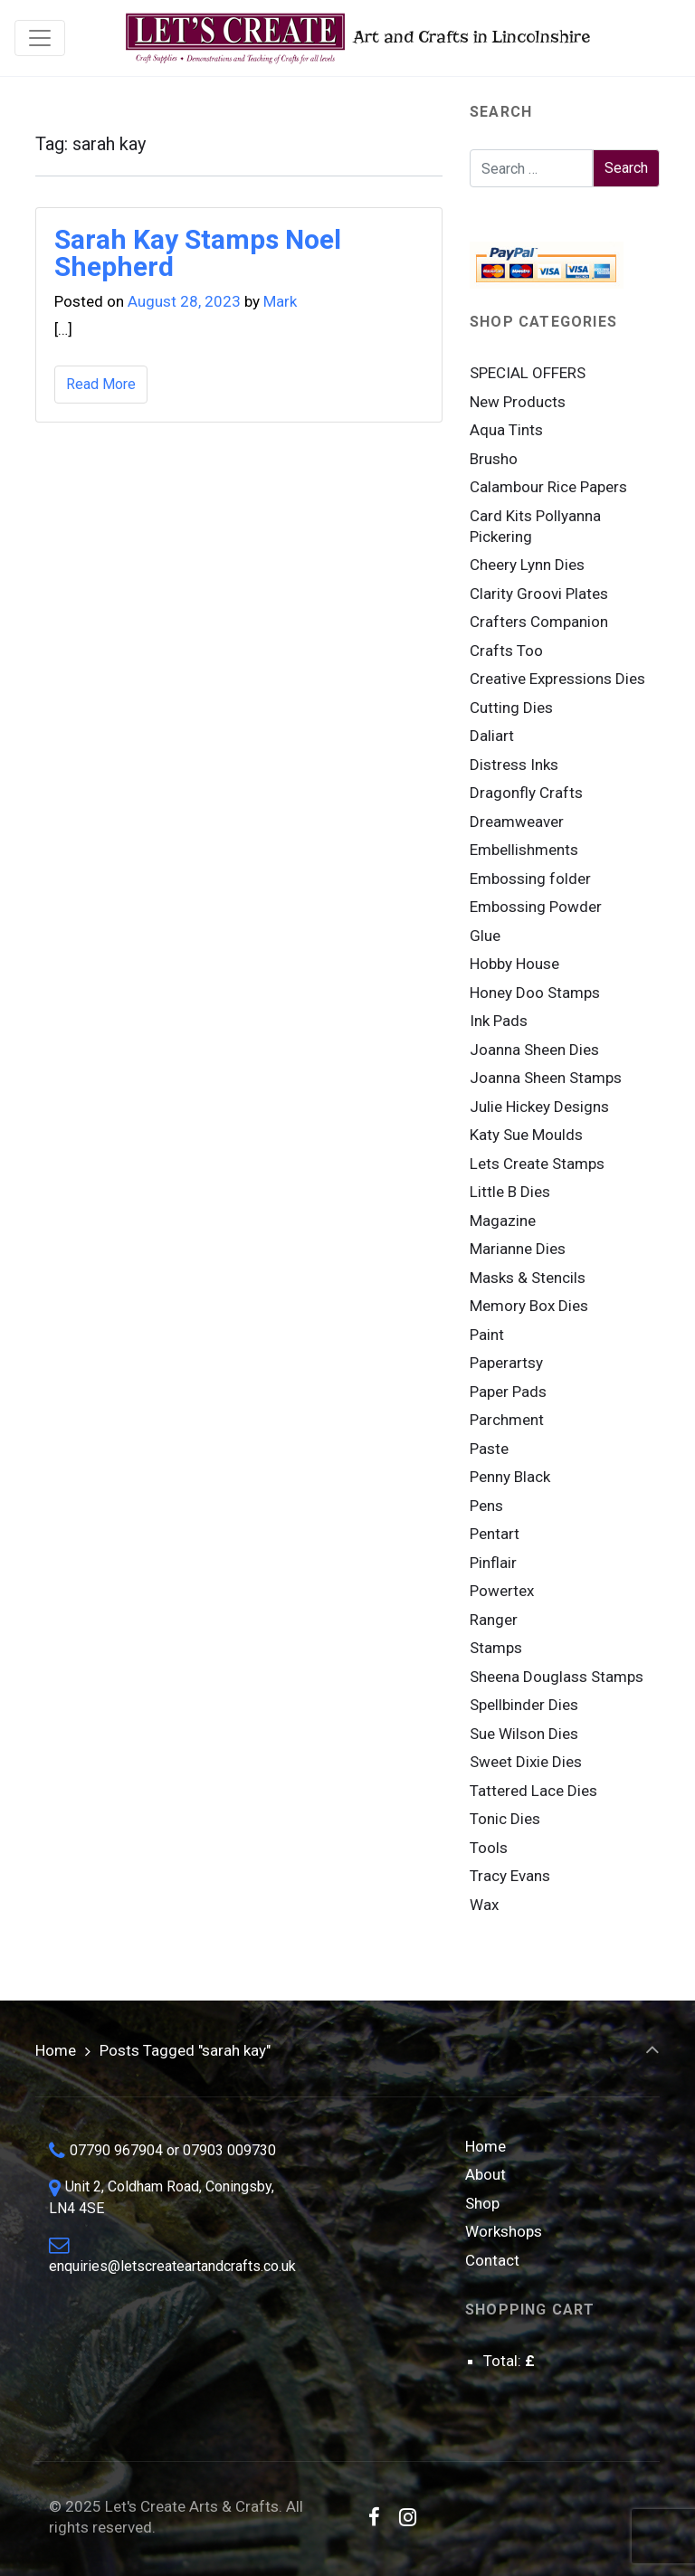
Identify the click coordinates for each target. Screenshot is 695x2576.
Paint (487, 1335)
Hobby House (514, 964)
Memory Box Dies (529, 1306)
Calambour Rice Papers (548, 487)
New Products (518, 402)
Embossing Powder (536, 907)
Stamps (496, 1648)
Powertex (502, 1591)
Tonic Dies (505, 1819)
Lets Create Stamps (537, 1164)
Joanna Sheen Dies (534, 1050)
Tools (489, 1848)
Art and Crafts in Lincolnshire (356, 38)
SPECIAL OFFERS (528, 373)
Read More (101, 384)
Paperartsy (506, 1363)
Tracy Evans (510, 1876)
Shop (482, 2203)
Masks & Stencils (528, 1278)
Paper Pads (508, 1392)
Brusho (494, 459)
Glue (485, 936)
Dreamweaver (517, 822)
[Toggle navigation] (39, 38)
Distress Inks (514, 765)
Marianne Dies (518, 1249)
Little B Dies (510, 1192)
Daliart (492, 736)
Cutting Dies (511, 708)
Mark (280, 301)
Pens (486, 1506)
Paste (489, 1449)
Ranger (494, 1620)
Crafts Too (506, 651)
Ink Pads (499, 1021)
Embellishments (524, 850)
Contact (492, 2260)
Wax (484, 1905)
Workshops (503, 2231)
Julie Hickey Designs (539, 1107)
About (485, 2174)
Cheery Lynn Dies (527, 565)
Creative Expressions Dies (557, 679)
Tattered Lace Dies (533, 1791)
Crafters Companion (539, 622)
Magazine (503, 1221)
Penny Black (510, 1477)
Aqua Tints (506, 430)
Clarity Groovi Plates (539, 594)
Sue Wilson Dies (524, 1734)
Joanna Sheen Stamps (546, 1078)
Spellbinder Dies (524, 1705)
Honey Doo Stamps (535, 993)
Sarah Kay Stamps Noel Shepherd (197, 252)
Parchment (507, 1420)
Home (55, 2050)
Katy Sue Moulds (526, 1135)
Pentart (494, 1534)
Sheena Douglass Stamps (556, 1677)
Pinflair (493, 1563)
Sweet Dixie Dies (526, 1762)
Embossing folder (530, 879)
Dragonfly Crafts (526, 793)
